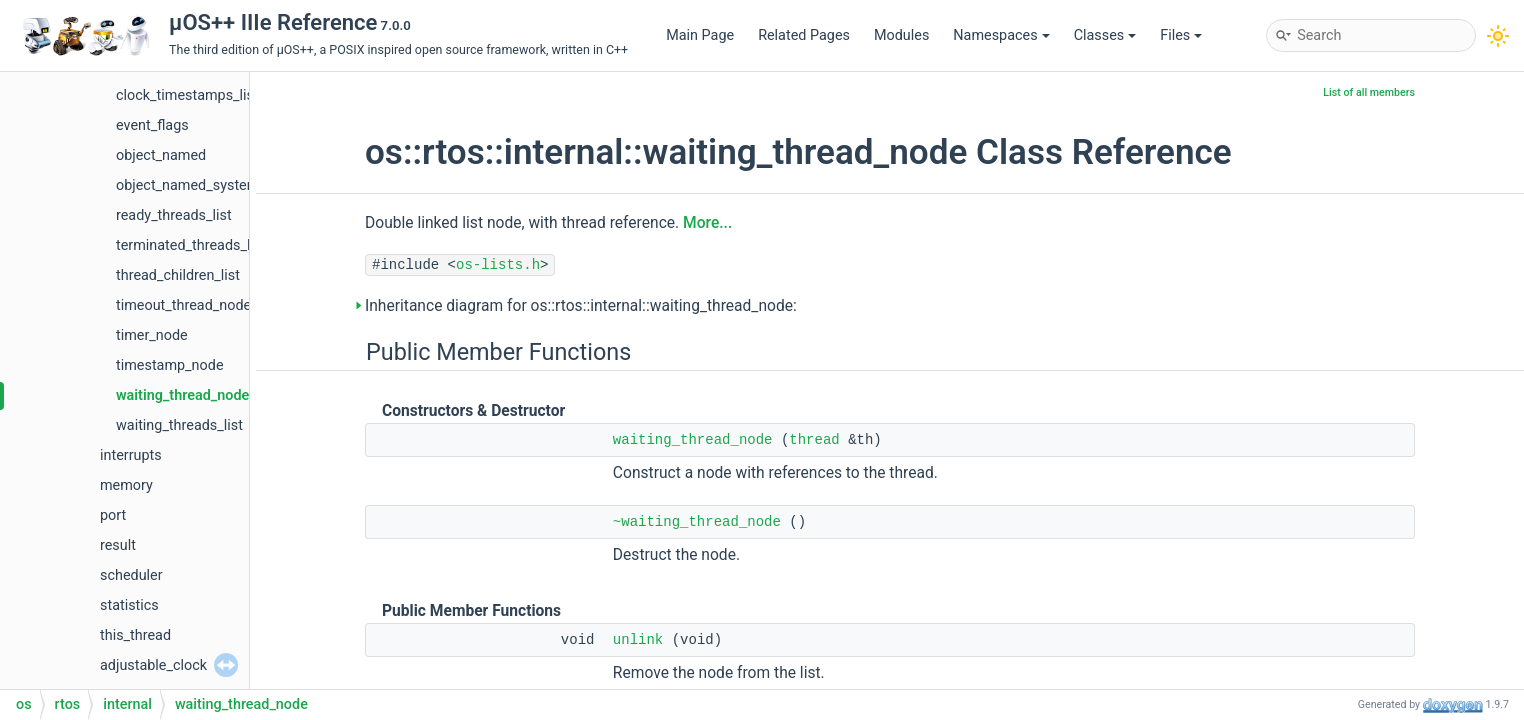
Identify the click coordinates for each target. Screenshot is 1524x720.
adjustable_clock (153, 665)
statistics (129, 605)
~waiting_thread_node (697, 522)
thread (814, 440)
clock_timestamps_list (187, 95)
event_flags (152, 125)
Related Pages (804, 35)
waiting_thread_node (182, 395)
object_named (161, 155)
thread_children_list (178, 275)
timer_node (152, 335)
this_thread (135, 635)
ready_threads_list (174, 215)
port (113, 515)
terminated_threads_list (191, 245)
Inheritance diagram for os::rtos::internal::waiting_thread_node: (581, 306)
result (118, 545)
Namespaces (1001, 35)
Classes (1105, 35)
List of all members (1369, 92)
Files (1181, 35)
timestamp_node (170, 365)
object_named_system (187, 185)
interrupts (131, 455)
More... (707, 223)
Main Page (700, 35)
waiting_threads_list (179, 425)
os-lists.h (498, 265)
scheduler (131, 575)
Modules (901, 35)
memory (126, 485)
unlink (638, 640)
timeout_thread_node (183, 305)
